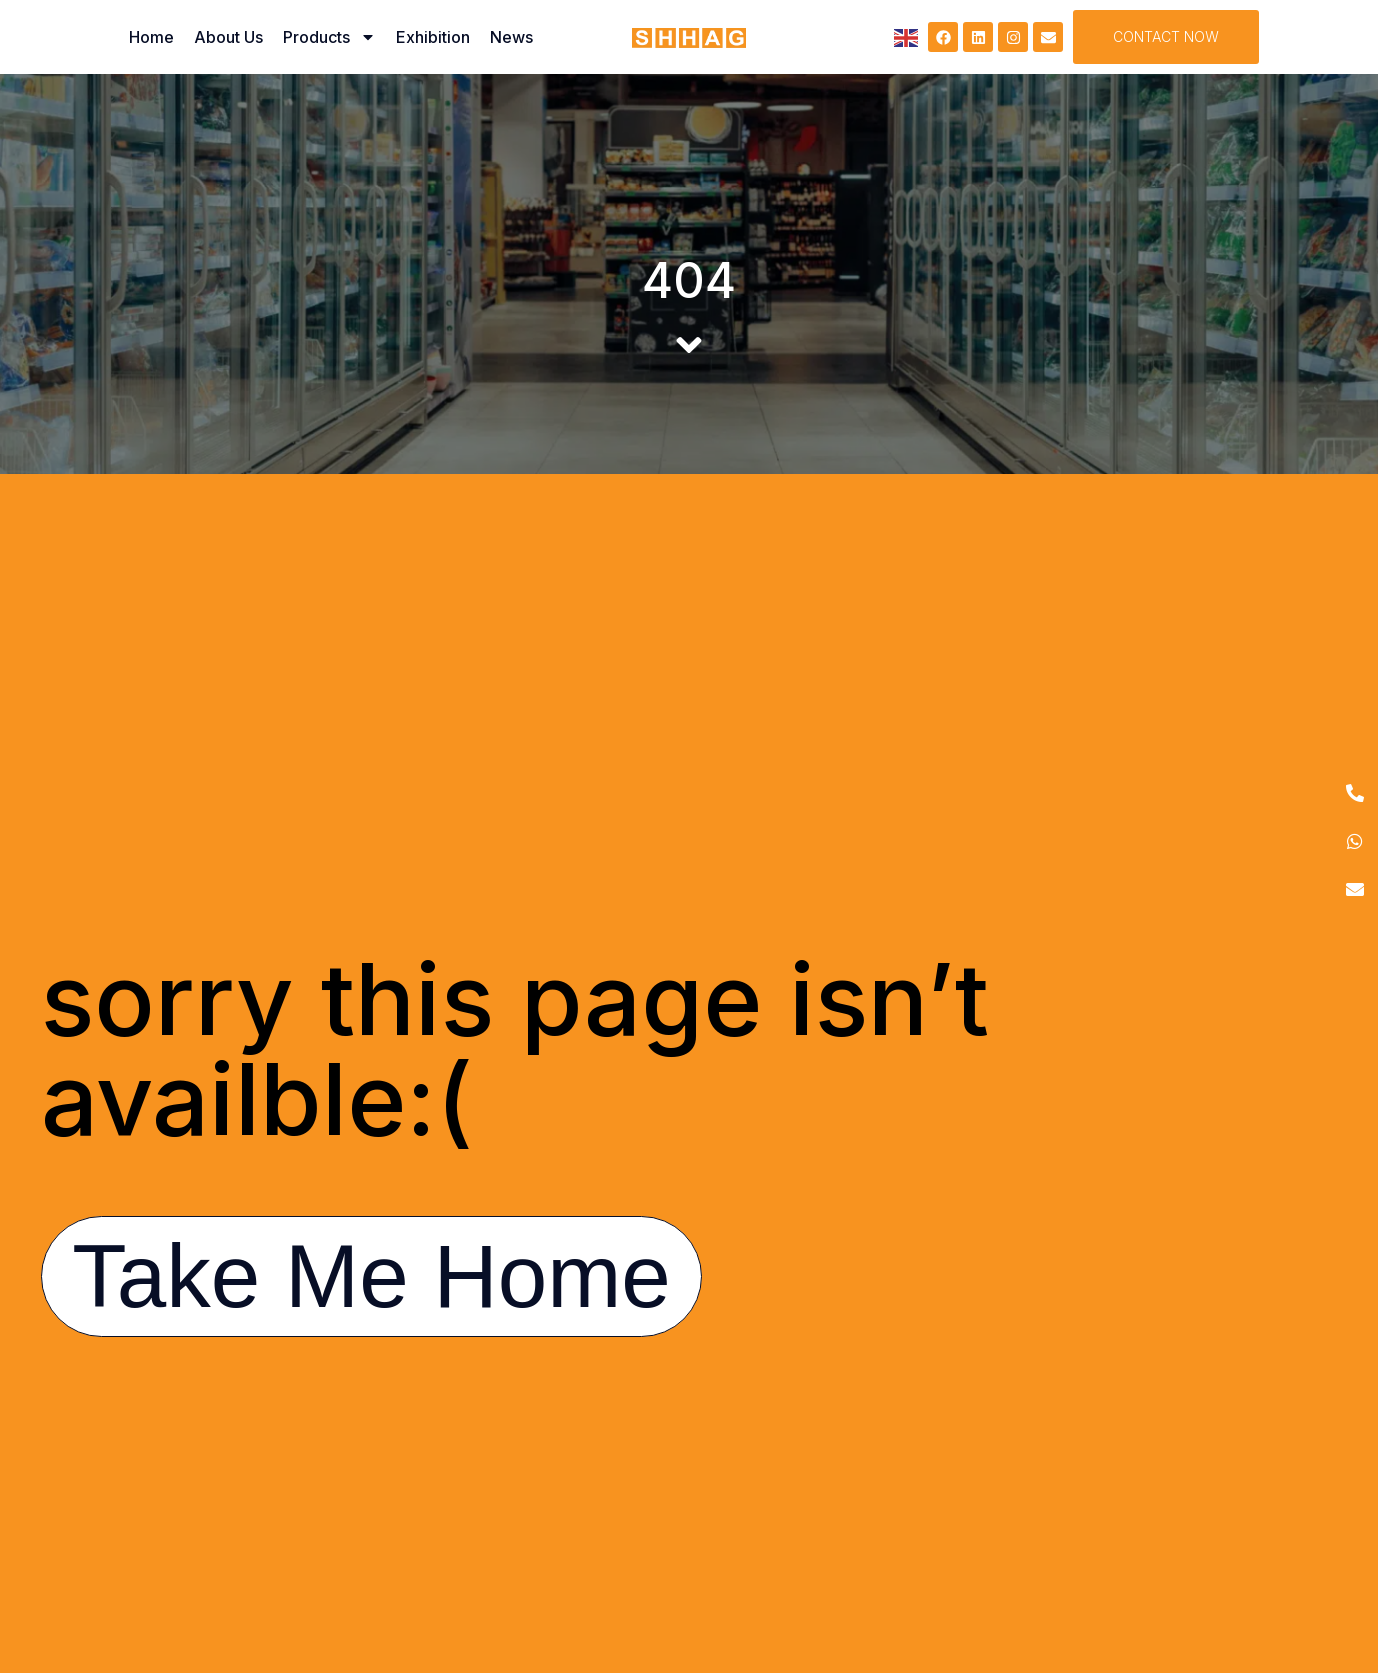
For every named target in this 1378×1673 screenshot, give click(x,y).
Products (329, 37)
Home (151, 37)
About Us (228, 37)
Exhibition (433, 37)
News (511, 37)
